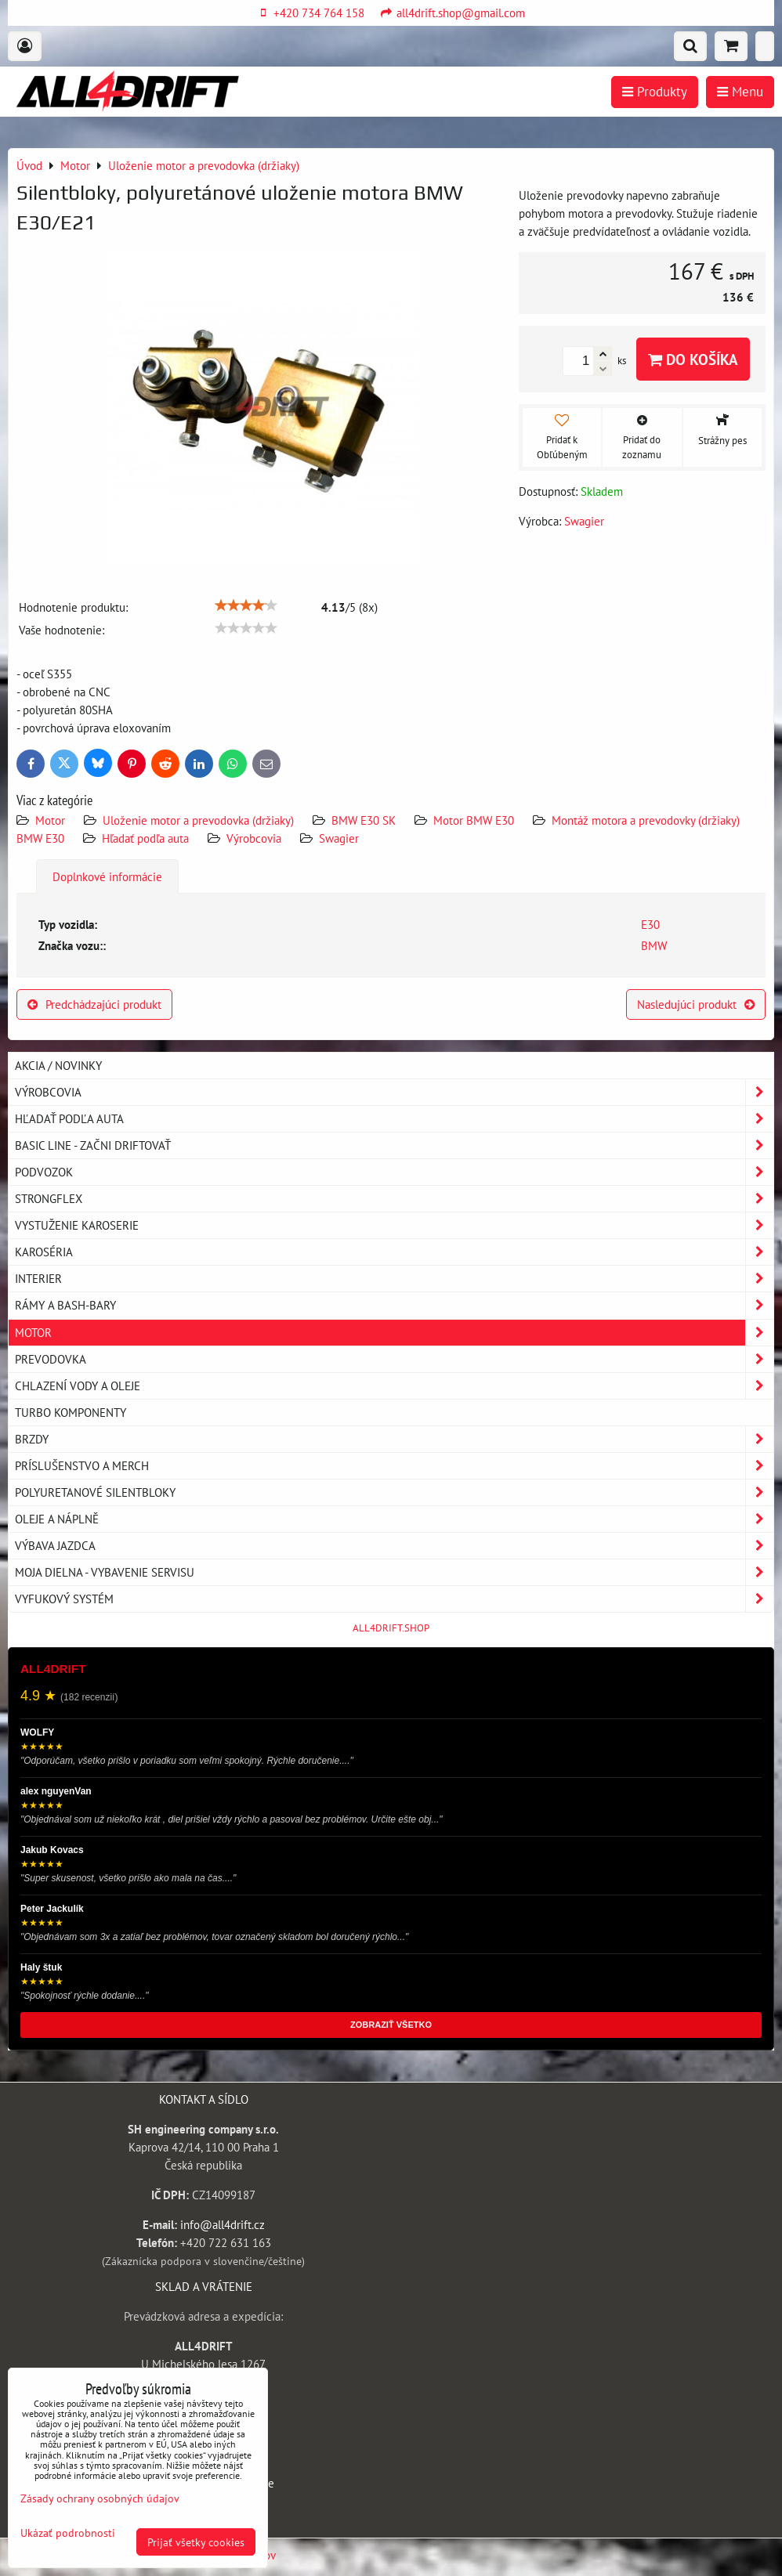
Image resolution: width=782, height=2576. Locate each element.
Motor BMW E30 (473, 820)
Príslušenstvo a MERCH (394, 1466)
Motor (51, 820)
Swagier (339, 838)
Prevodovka (394, 1359)
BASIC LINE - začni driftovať (394, 1145)
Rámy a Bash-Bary (394, 1305)
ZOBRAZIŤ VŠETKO (391, 2024)
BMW (654, 945)
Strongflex (394, 1199)
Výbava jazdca (394, 1546)
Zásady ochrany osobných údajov (99, 2498)
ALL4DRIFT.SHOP (391, 1628)
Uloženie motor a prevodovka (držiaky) (198, 820)
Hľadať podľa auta (145, 838)
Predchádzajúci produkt (94, 1004)
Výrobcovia (253, 838)
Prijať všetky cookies (195, 2541)
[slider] (246, 605)
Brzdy (394, 1439)
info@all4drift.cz (222, 2224)
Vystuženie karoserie (394, 1225)
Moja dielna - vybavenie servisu (394, 1572)
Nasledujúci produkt (696, 1004)
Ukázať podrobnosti (67, 2533)
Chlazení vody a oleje (394, 1386)
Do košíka (693, 359)
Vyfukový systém (394, 1599)
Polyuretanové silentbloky (394, 1492)
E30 (650, 924)
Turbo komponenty (70, 1412)
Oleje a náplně (394, 1519)
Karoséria (394, 1252)
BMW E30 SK (363, 820)
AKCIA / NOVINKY (58, 1065)
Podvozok (394, 1172)
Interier (394, 1279)
